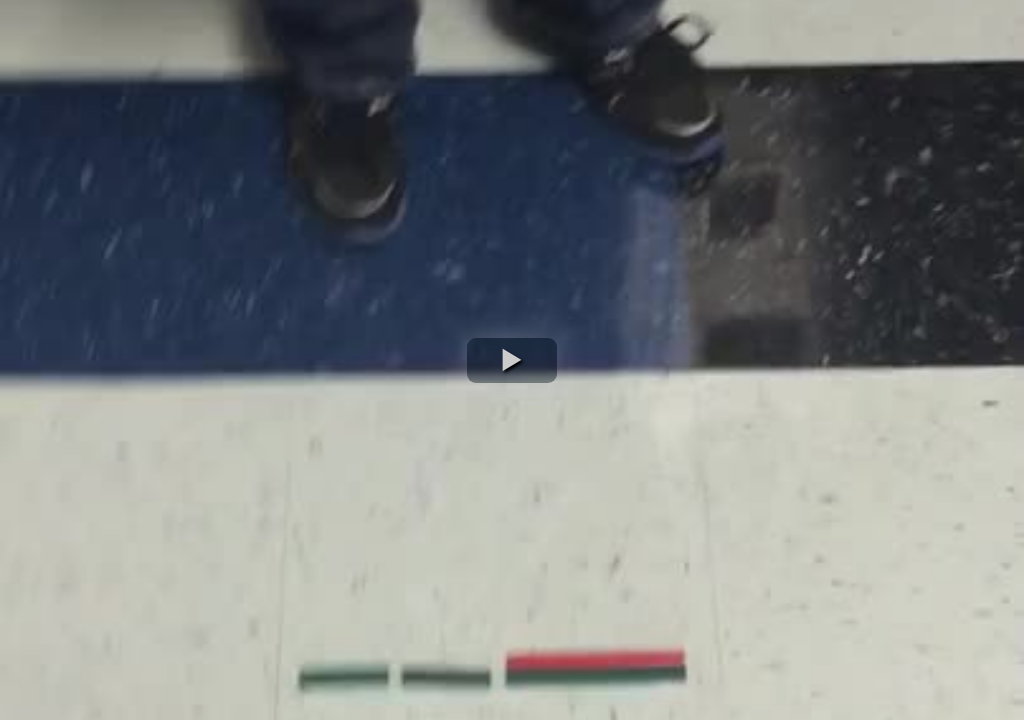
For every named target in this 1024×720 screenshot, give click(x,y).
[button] (512, 360)
